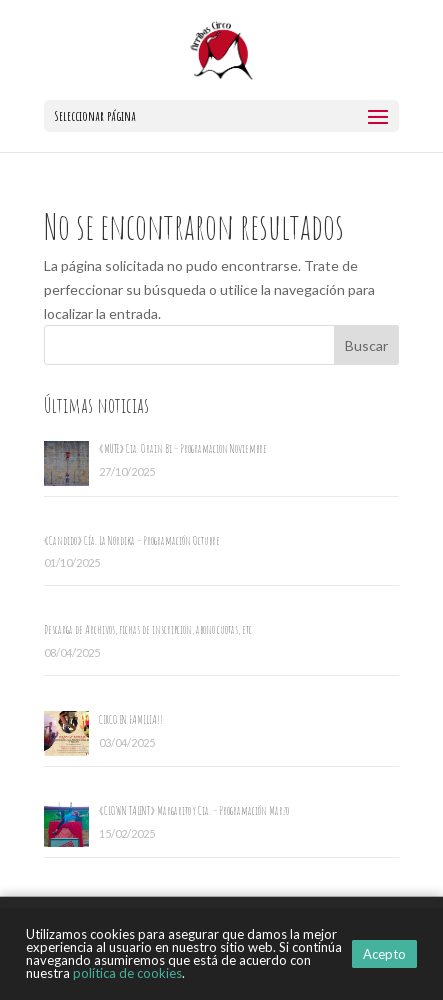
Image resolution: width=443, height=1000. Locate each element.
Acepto (384, 954)
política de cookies (127, 973)
